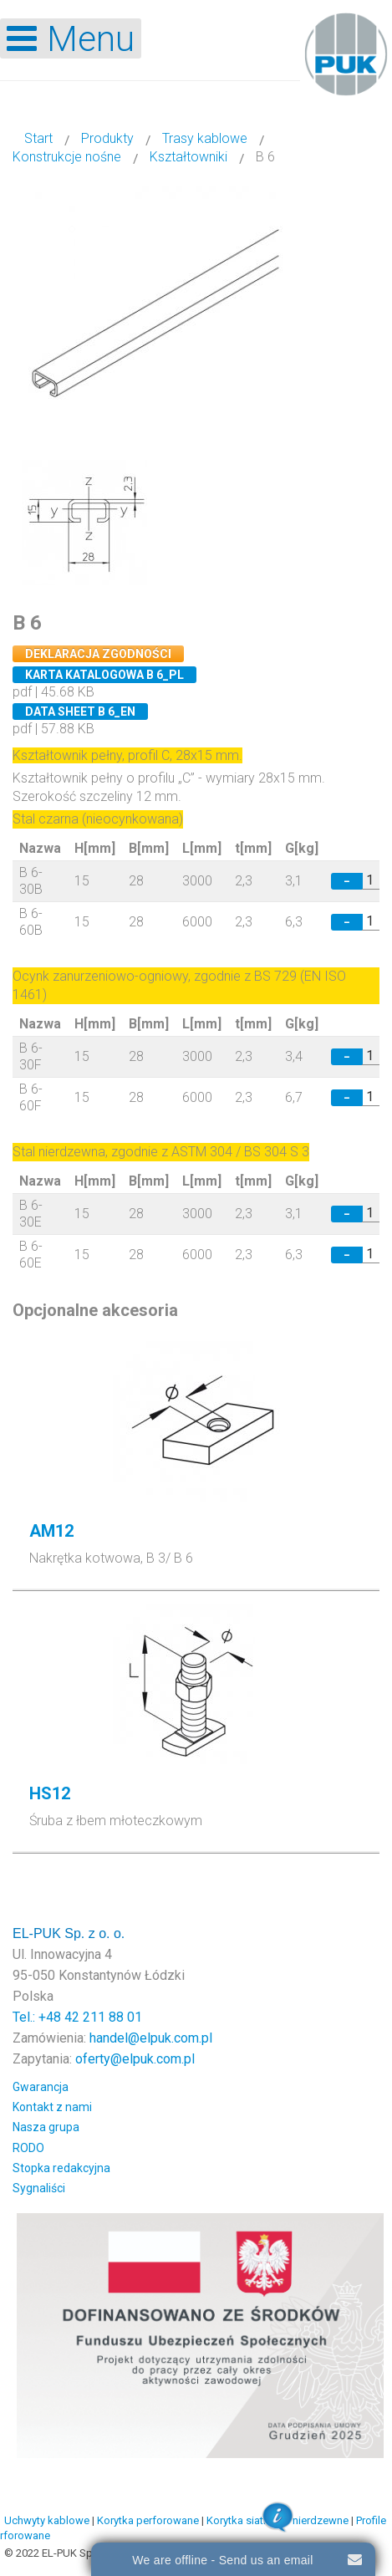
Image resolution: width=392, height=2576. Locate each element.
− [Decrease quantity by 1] (347, 881)
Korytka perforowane (148, 2520)
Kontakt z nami (52, 2107)
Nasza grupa (46, 2127)
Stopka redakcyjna (61, 2168)
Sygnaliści (39, 2188)
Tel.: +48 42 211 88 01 (77, 2017)
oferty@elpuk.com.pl (135, 2059)
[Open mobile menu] (70, 38)
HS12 (49, 1793)
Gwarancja (41, 2087)
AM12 (51, 1531)
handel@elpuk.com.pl (150, 2038)
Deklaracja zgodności (98, 654)
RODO (28, 2148)
